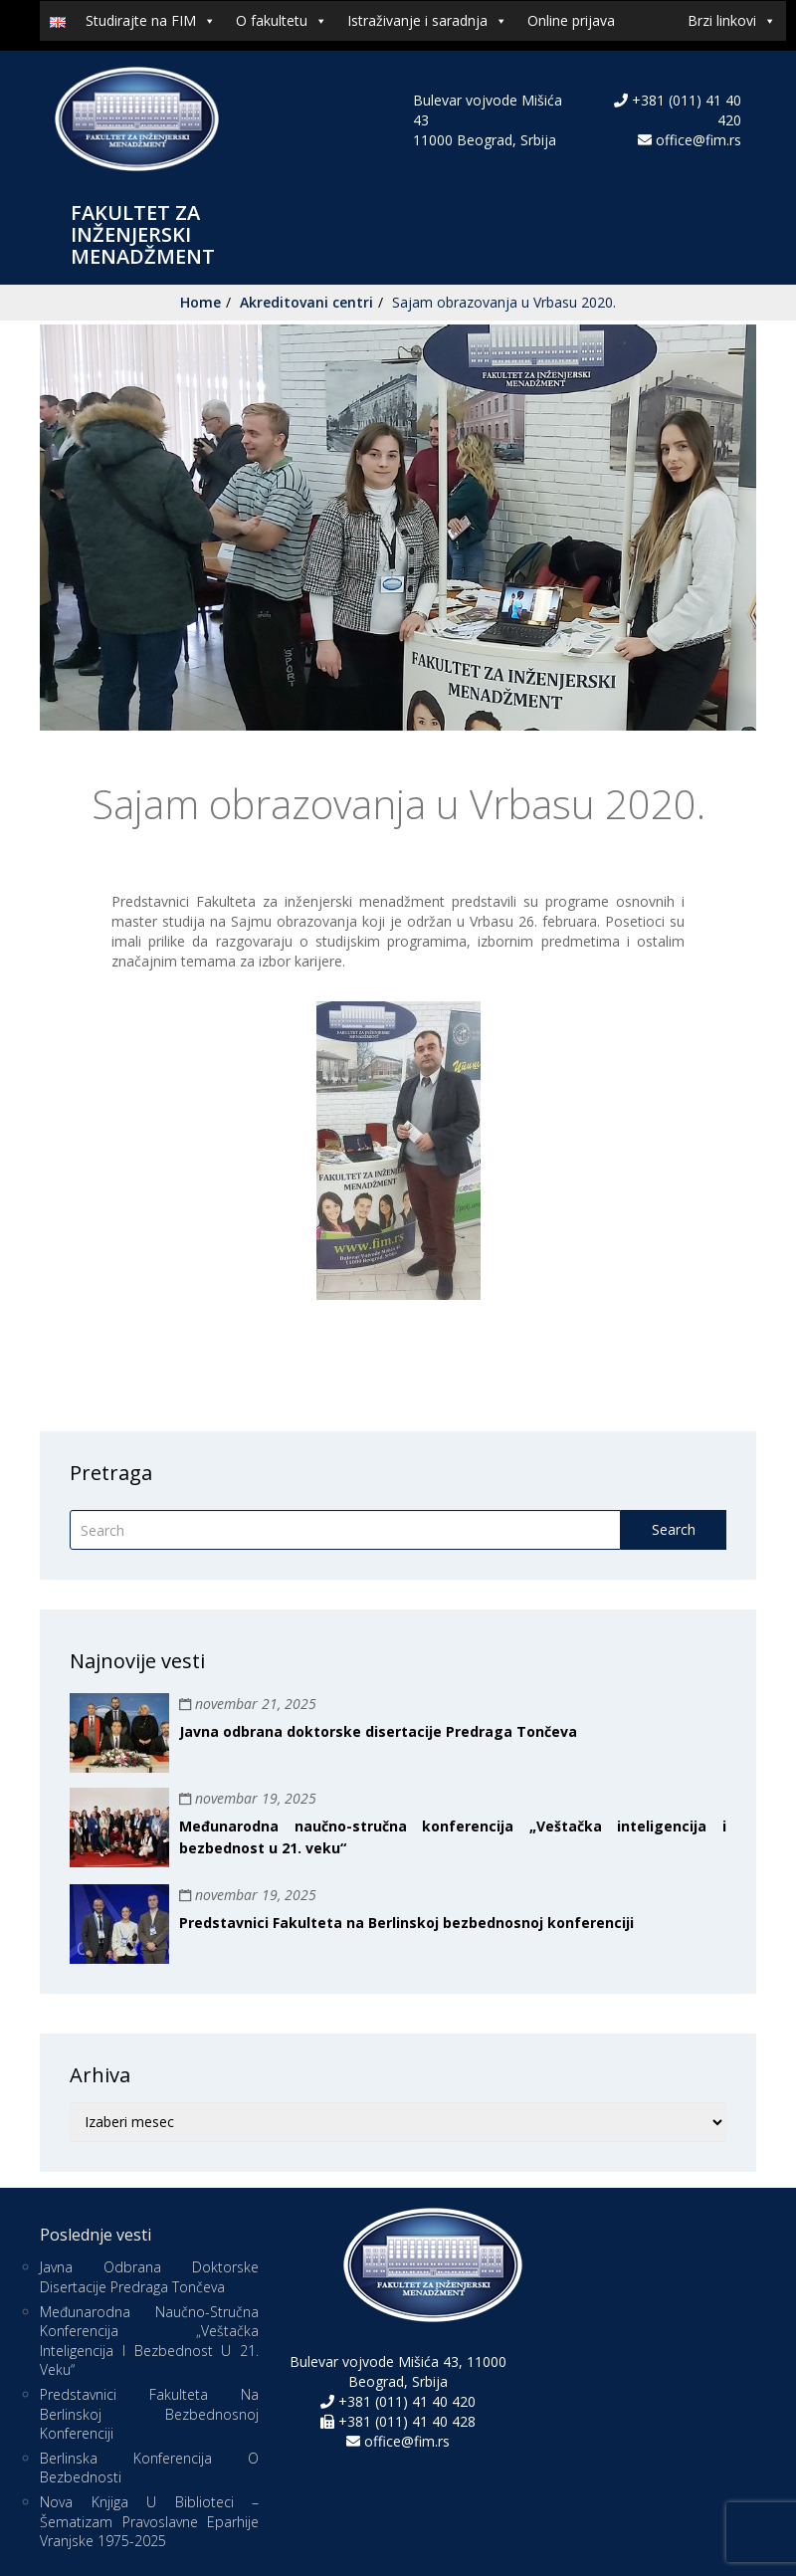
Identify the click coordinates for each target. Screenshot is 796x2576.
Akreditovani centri (306, 302)
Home (200, 302)
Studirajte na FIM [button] (151, 21)
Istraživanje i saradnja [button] (427, 21)
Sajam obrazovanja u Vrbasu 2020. (504, 302)
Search (674, 1529)
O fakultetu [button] (281, 21)
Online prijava (571, 20)
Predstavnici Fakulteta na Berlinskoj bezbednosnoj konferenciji (406, 1922)
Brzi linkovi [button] (732, 21)
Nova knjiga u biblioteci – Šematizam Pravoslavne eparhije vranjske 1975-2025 (149, 2521)
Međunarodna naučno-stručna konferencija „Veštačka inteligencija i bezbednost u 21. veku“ (149, 2341)
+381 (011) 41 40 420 (405, 2401)
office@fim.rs (698, 139)
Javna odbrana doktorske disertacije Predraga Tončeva (378, 1731)
